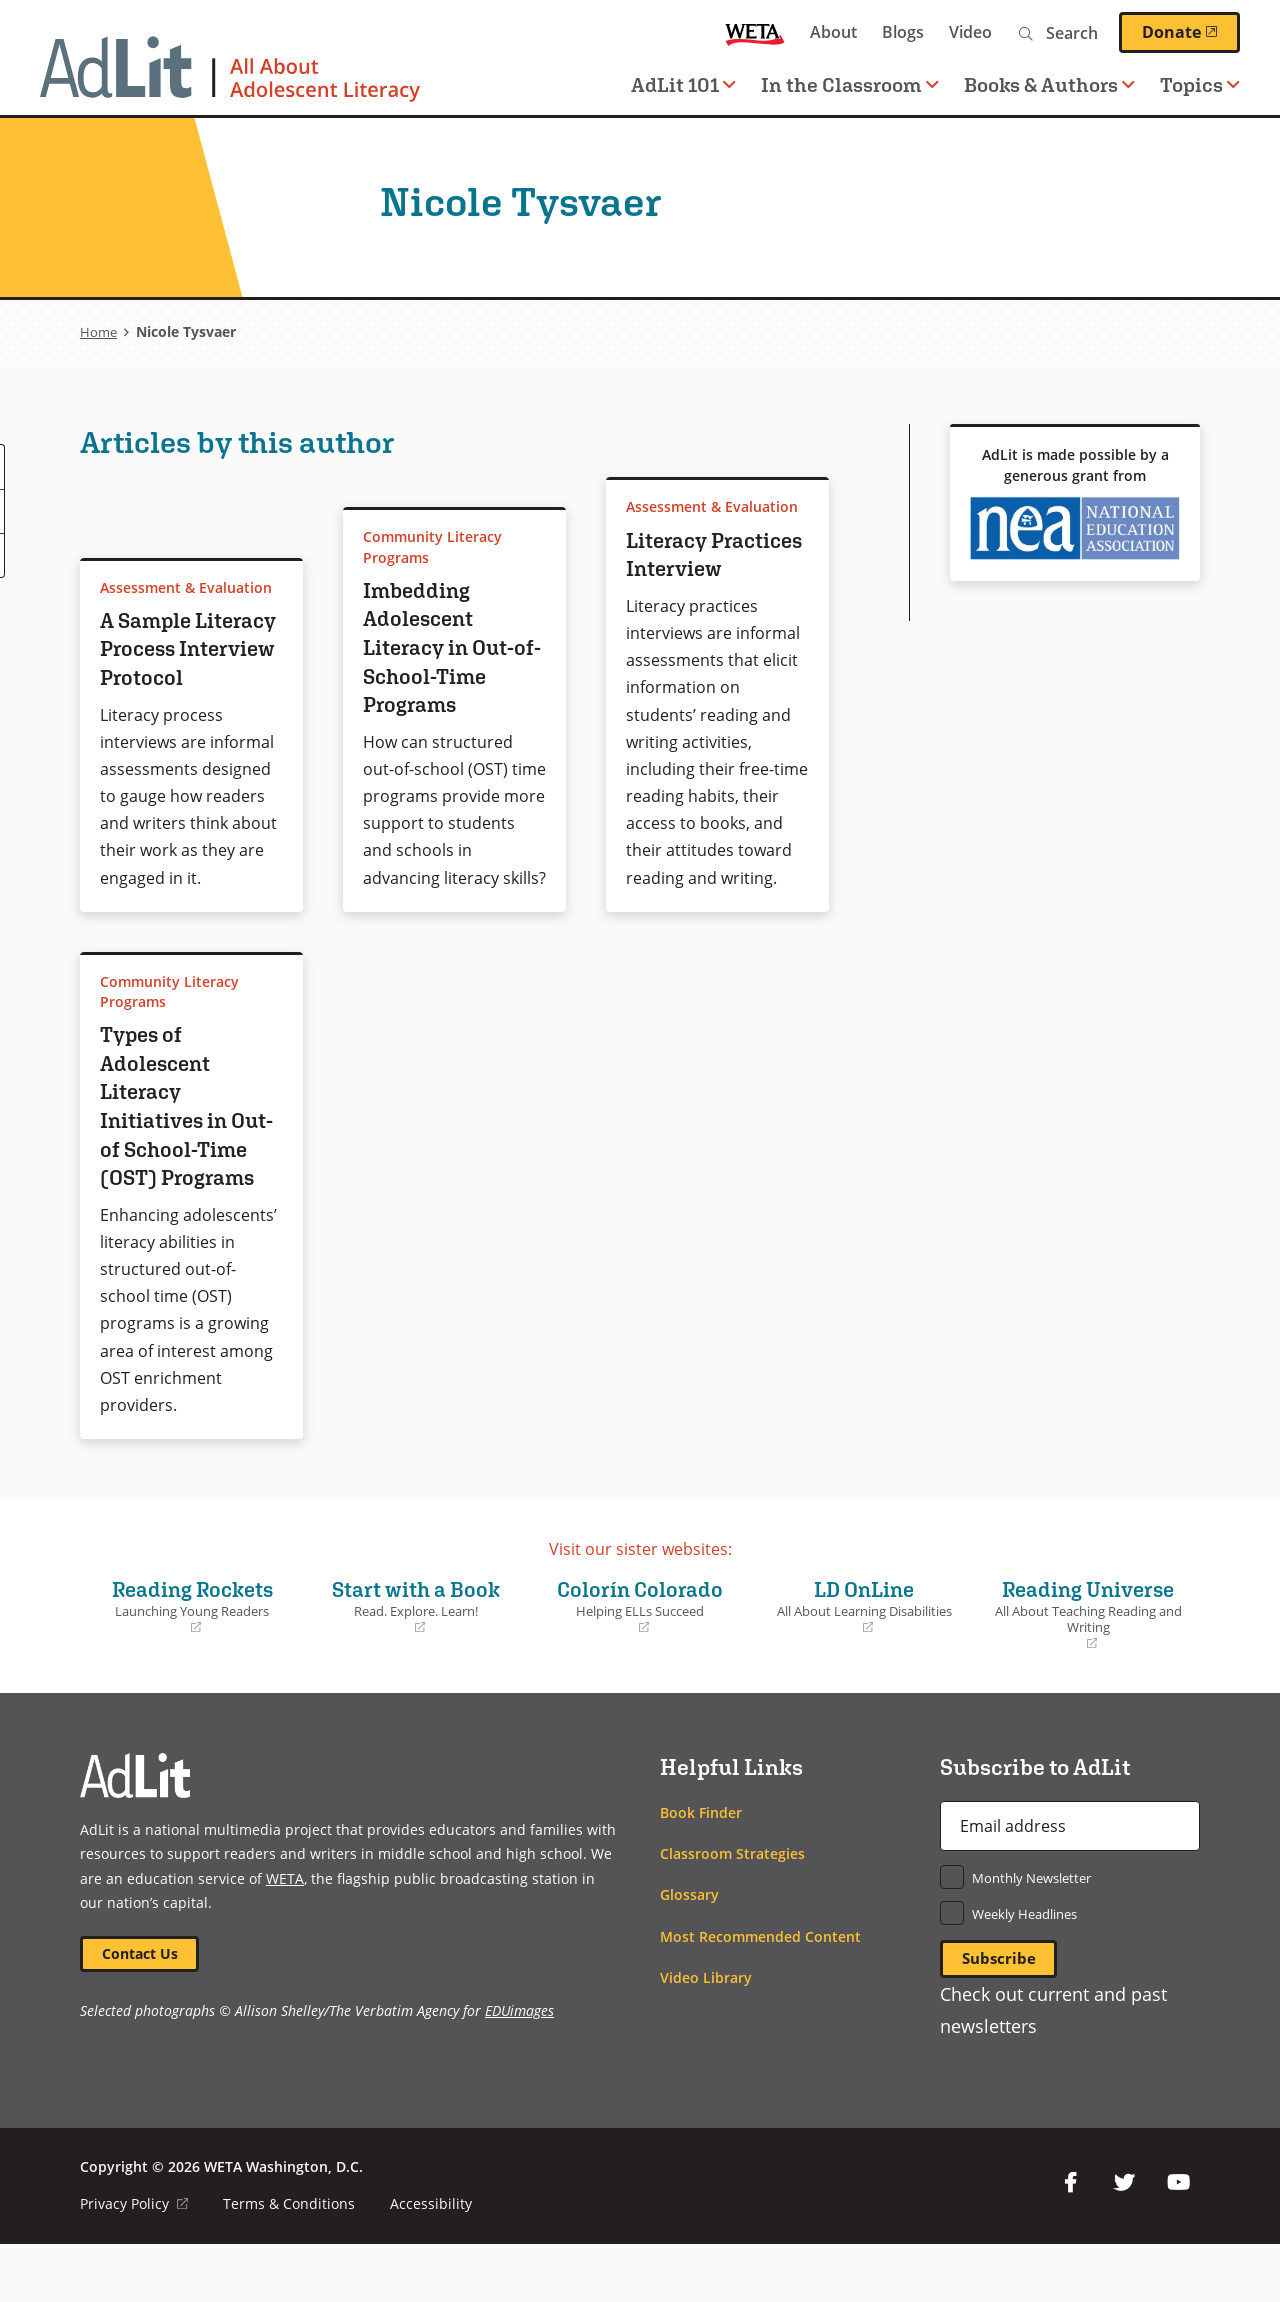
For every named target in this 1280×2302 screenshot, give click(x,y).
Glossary (689, 1951)
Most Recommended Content (760, 1993)
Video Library (706, 2034)
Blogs (903, 32)
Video (970, 32)
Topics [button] (1200, 84)
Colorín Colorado (640, 1663)
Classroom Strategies (732, 1910)
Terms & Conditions (290, 2261)
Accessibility (432, 2261)
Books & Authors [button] (1049, 84)
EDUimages (519, 2070)
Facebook (1070, 2241)
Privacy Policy (134, 2261)
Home (99, 331)
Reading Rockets (192, 1663)
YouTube (1178, 2241)
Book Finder (701, 1869)
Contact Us (141, 2011)
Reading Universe (1088, 1671)
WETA (755, 32)
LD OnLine (864, 1663)
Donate (1191, 32)
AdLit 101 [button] (683, 84)
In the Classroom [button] (850, 84)
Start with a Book (416, 1663)
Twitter (1124, 2241)
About (833, 32)
